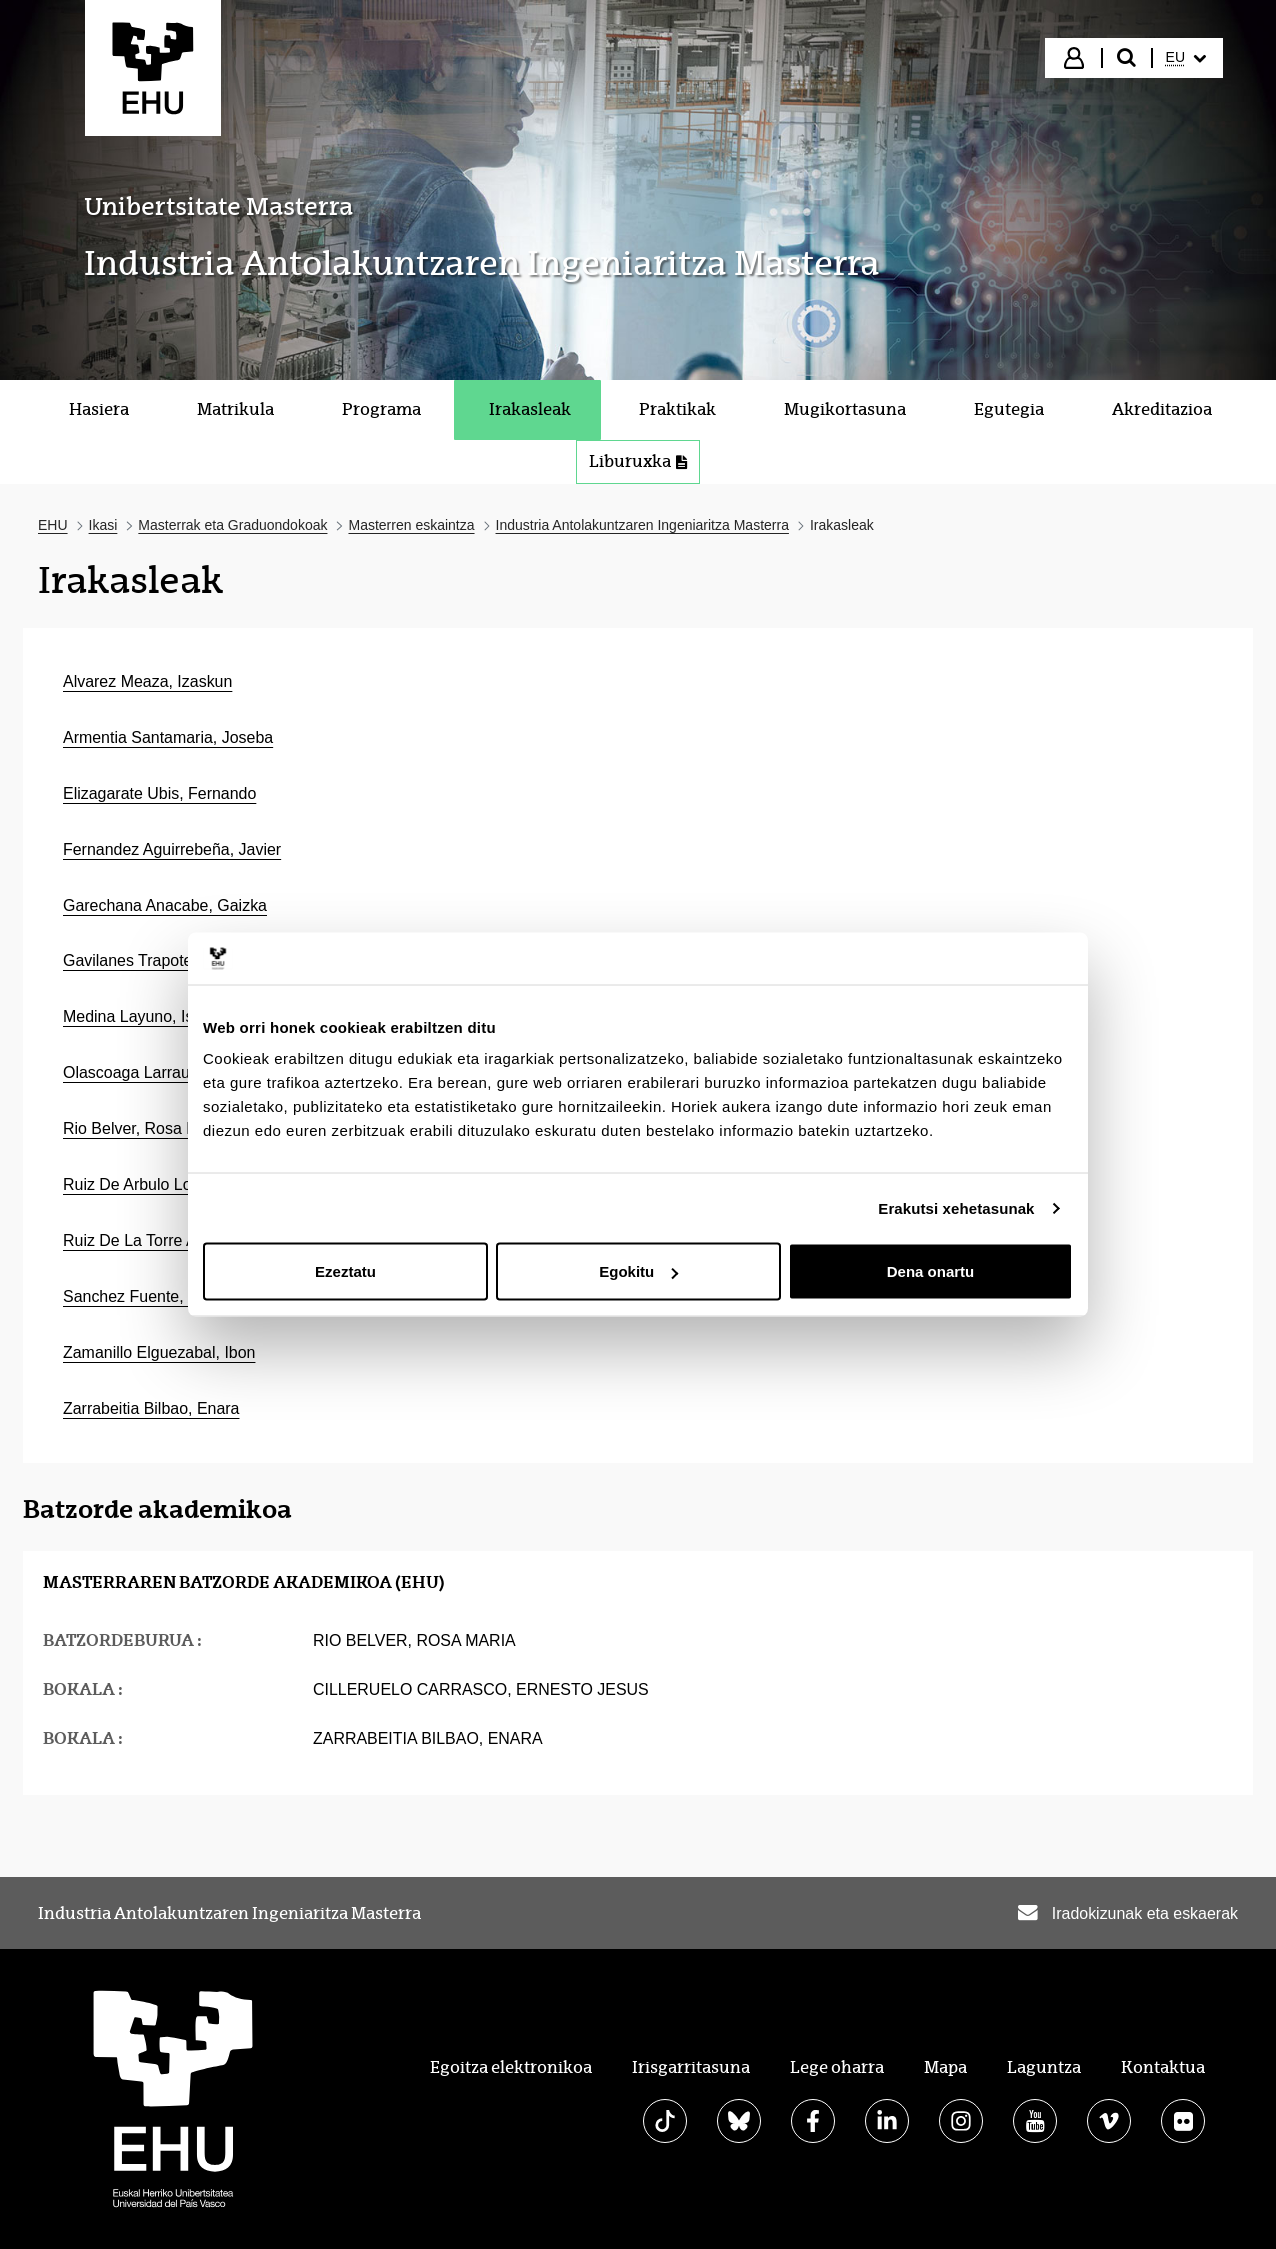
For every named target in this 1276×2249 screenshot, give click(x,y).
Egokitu (638, 1271)
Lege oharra (837, 2067)
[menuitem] (1186, 58)
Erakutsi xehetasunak (956, 1207)
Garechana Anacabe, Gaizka (165, 905)
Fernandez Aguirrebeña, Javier (172, 849)
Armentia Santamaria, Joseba (168, 737)
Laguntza (1044, 2067)
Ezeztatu (345, 1271)
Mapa (945, 2067)
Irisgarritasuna (691, 2067)
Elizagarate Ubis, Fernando (159, 793)
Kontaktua (1163, 2067)
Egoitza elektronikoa (511, 2067)
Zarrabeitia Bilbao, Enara (151, 1408)
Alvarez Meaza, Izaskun (147, 681)
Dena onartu (931, 1271)
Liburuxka (638, 461)
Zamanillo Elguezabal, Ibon (159, 1352)
